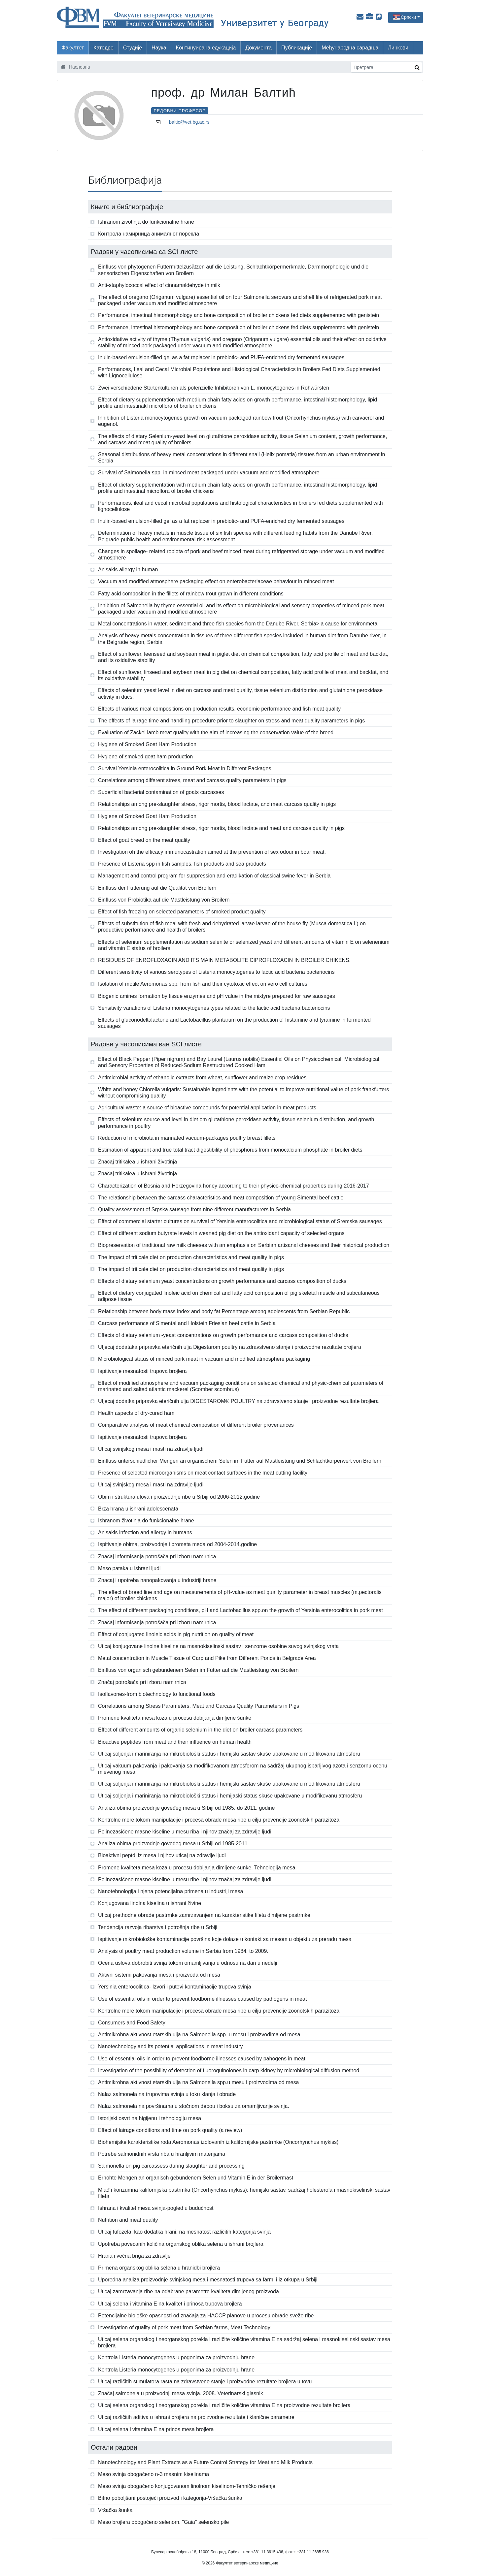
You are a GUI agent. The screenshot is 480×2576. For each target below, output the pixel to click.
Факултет (72, 47)
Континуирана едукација (206, 47)
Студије (132, 47)
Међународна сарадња (350, 47)
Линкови (398, 47)
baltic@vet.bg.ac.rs (189, 122)
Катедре (103, 47)
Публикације (296, 47)
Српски (408, 16)
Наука (159, 47)
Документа (258, 47)
